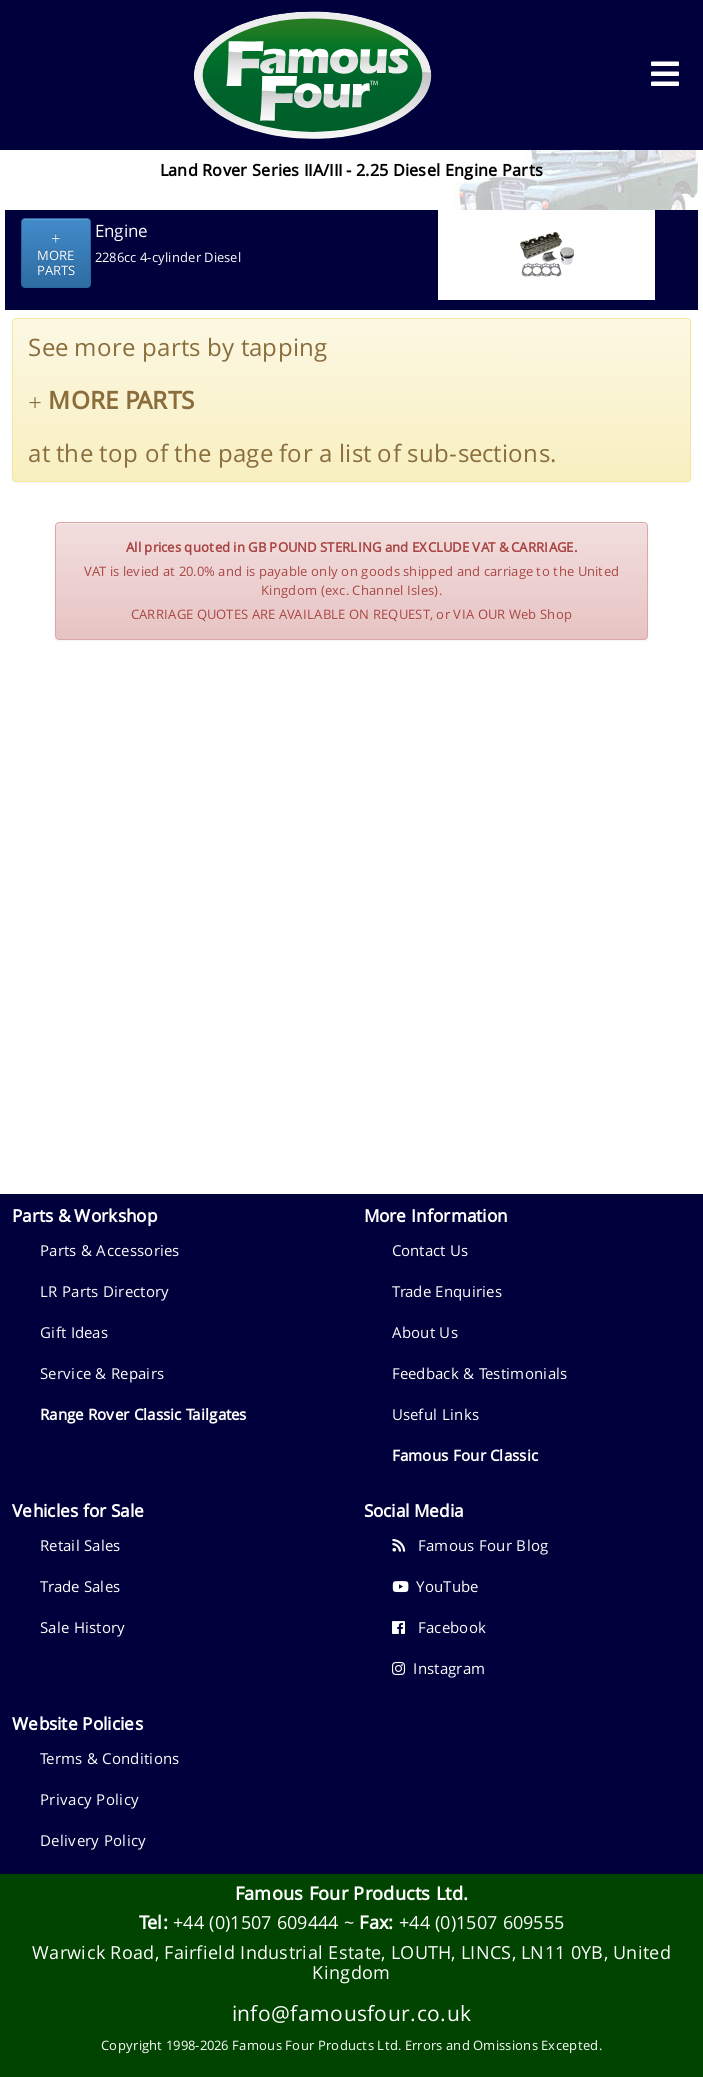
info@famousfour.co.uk (351, 2012)
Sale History (83, 1627)
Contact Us (430, 1250)
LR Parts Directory (104, 1291)
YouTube (435, 1586)
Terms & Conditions (109, 1758)
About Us (425, 1332)
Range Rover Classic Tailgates (143, 1414)
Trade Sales (80, 1586)
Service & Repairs (102, 1373)
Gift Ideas (74, 1332)
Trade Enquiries (447, 1291)
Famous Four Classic (465, 1455)
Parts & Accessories (110, 1250)
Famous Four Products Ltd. (352, 1893)
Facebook (439, 1627)
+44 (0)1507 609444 (255, 1922)
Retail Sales (80, 1545)
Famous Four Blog (470, 1545)
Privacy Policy (89, 1799)
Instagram (439, 1668)
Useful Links (436, 1414)
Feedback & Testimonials (480, 1373)
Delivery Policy (93, 1840)
